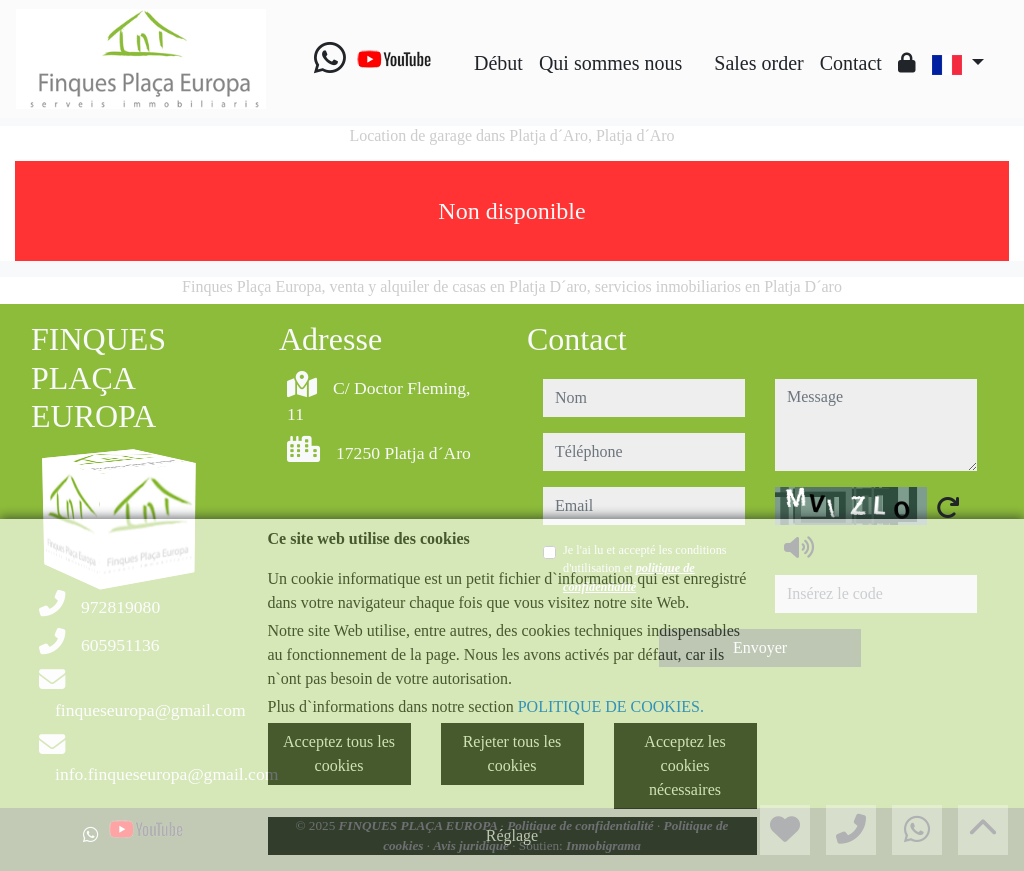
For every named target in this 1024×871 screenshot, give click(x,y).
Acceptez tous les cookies (339, 753)
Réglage (512, 835)
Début (498, 63)
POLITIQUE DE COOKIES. (611, 706)
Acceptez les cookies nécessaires (684, 765)
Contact (851, 63)
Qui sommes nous (610, 63)
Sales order (758, 63)
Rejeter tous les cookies (512, 753)
